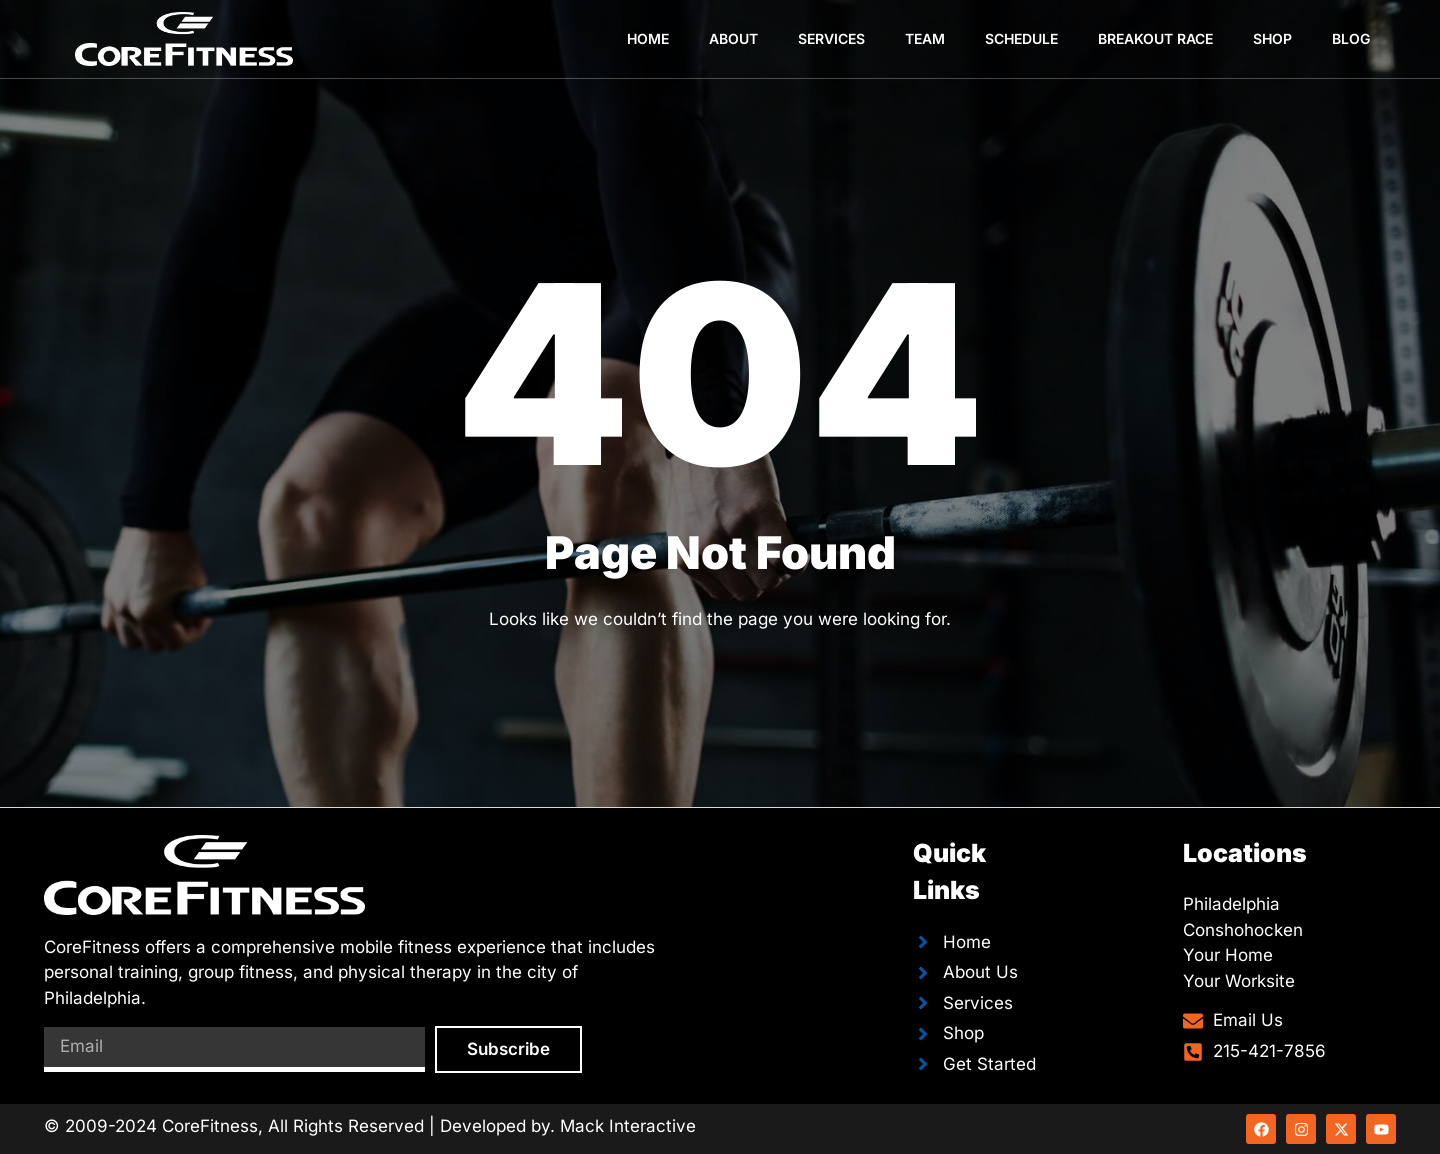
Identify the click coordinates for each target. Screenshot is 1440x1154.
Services (831, 38)
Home (648, 38)
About (733, 38)
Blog (1351, 38)
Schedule (1021, 38)
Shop (1272, 38)
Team (925, 38)
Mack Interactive (628, 1126)
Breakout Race (1155, 38)
